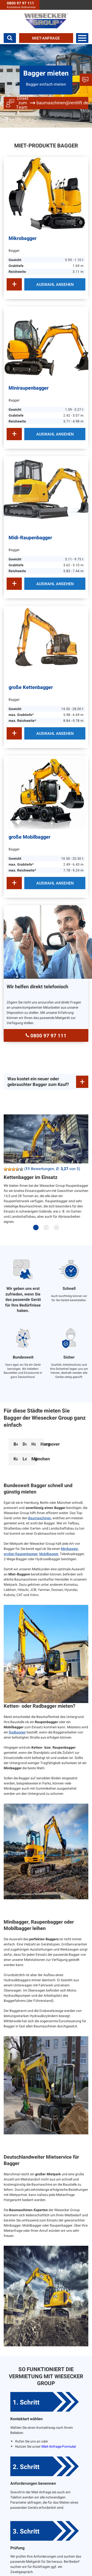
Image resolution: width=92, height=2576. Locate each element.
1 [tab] (37, 1229)
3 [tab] (58, 1229)
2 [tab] (47, 1229)
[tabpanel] (46, 1175)
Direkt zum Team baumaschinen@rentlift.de (52, 103)
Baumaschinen (39, 1518)
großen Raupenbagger (21, 1554)
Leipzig (24, 1459)
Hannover (42, 1444)
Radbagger (17, 1732)
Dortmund (24, 1444)
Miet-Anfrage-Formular (58, 2446)
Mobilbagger (48, 1554)
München (33, 1459)
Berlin (15, 1444)
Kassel (15, 1459)
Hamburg (33, 1444)
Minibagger (69, 1548)
